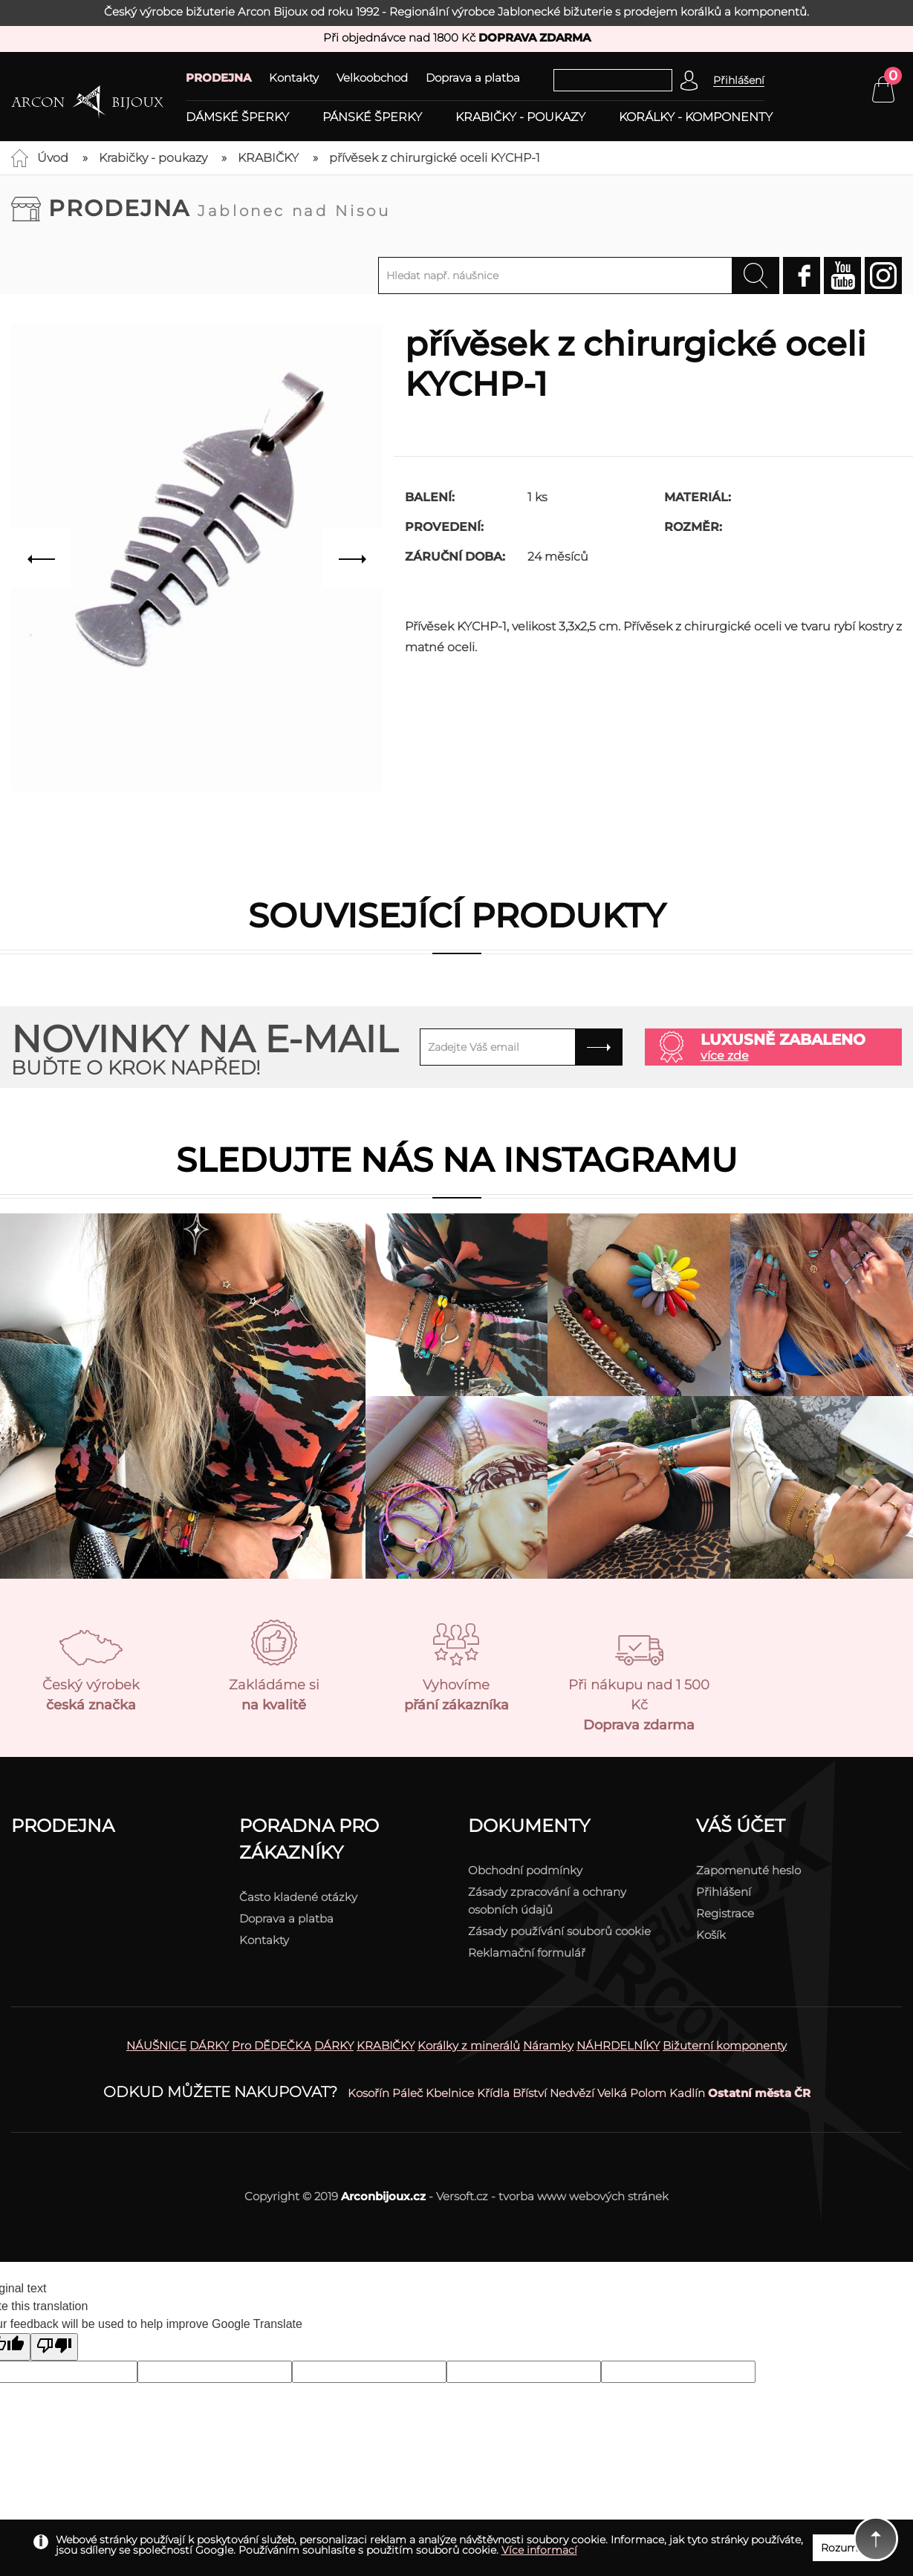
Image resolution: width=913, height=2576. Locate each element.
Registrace (725, 1913)
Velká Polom (631, 2093)
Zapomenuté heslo (748, 1870)
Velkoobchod (372, 78)
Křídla (493, 2093)
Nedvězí (572, 2093)
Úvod (52, 158)
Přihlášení (723, 1892)
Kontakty (294, 78)
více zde (725, 1056)
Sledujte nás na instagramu (457, 1159)
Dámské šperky (237, 117)
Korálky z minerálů (468, 2045)
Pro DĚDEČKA (271, 2045)
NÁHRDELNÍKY (618, 2045)
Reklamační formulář (526, 1953)
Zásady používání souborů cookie (559, 1931)
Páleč (407, 2093)
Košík (711, 1935)
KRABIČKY (268, 158)
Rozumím (846, 2547)
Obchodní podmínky (525, 1870)
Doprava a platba (473, 78)
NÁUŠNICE (156, 2045)
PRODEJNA (218, 78)
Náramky (548, 2045)
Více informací (539, 2550)
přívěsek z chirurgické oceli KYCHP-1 (434, 158)
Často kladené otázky (298, 1897)
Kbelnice (450, 2093)
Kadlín (687, 2093)
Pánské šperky (372, 117)
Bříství (530, 2093)
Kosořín (368, 2093)
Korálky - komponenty (696, 117)
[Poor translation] (54, 2347)
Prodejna (219, 208)
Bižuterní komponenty (725, 2045)
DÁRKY (209, 2045)
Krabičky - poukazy (520, 117)
